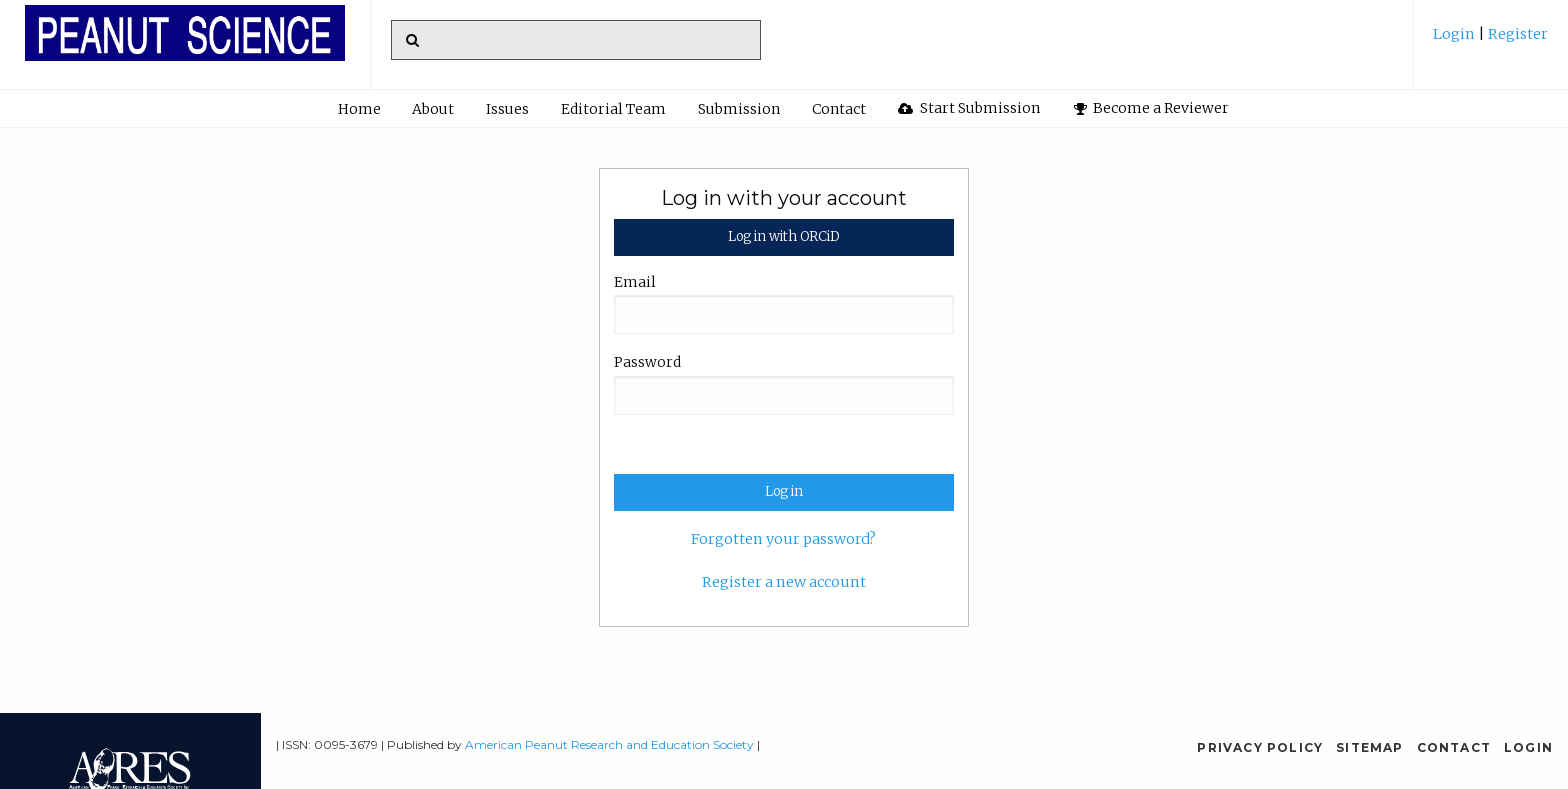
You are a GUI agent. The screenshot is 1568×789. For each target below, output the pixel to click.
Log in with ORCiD (783, 236)
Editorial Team (613, 109)
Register (1516, 34)
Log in (784, 491)
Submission (739, 109)
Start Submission (969, 108)
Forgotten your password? (783, 539)
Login (1455, 34)
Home (359, 109)
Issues (507, 109)
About (433, 109)
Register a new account (784, 582)
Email (635, 282)
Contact (839, 109)
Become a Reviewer (1152, 108)
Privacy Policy (1260, 747)
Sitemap (1369, 747)
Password (647, 362)
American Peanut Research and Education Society (609, 744)
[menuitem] (1490, 41)
